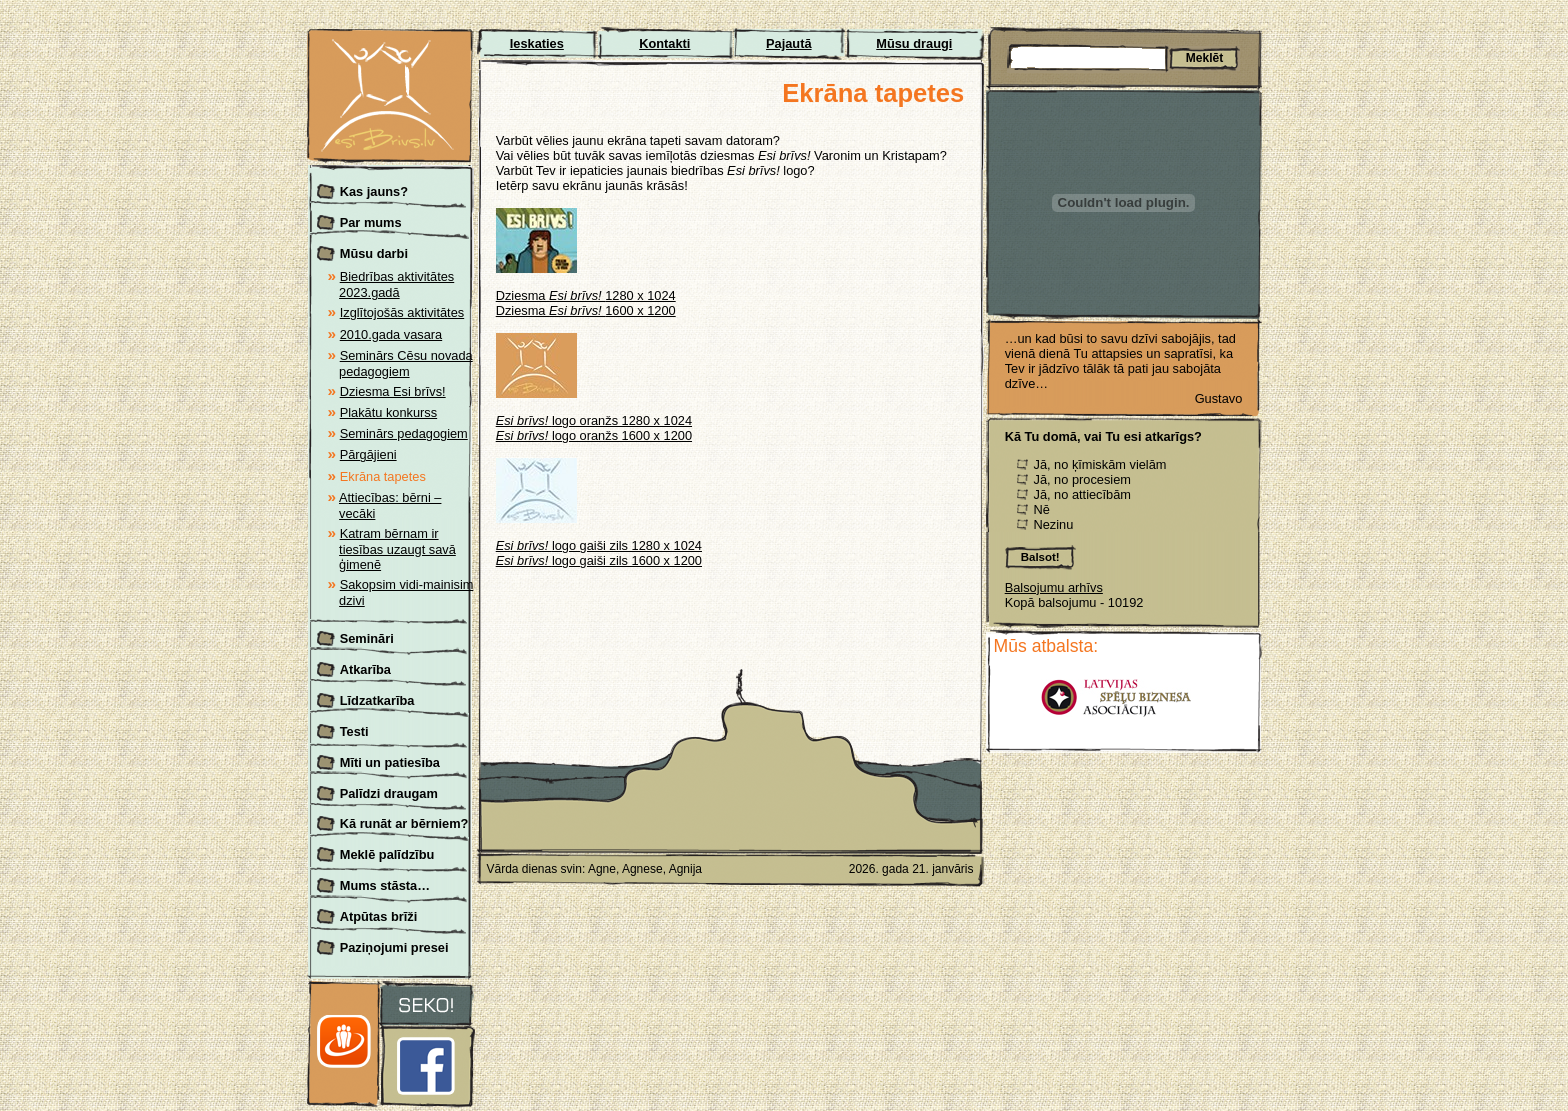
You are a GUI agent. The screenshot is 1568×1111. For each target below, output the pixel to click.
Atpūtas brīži (379, 916)
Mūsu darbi (374, 253)
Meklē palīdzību (387, 854)
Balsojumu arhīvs (1054, 587)
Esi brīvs (391, 40)
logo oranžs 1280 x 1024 (594, 420)
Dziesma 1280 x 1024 (586, 295)
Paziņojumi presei (394, 947)
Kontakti (664, 43)
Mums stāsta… (385, 885)
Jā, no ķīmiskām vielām (1099, 464)
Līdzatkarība (377, 700)
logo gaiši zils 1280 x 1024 (599, 545)
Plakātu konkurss (388, 412)
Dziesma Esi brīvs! (393, 391)
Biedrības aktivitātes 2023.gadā (396, 284)
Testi (354, 731)
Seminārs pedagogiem (404, 433)
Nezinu (1053, 524)
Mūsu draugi (914, 43)
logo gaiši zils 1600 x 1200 (599, 560)
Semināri (367, 638)
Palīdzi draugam (389, 793)
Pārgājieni (368, 454)
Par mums (371, 222)
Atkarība (365, 669)
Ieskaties (537, 43)
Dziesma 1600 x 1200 (586, 310)
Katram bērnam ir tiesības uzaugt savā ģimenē (397, 549)
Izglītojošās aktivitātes (402, 312)
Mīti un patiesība (390, 762)
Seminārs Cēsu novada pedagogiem (406, 363)
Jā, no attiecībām (1081, 494)
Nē (1041, 509)
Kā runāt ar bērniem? (404, 823)
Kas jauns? (374, 191)
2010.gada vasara (391, 334)
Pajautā (789, 43)
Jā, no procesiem (1081, 479)
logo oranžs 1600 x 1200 (594, 435)
